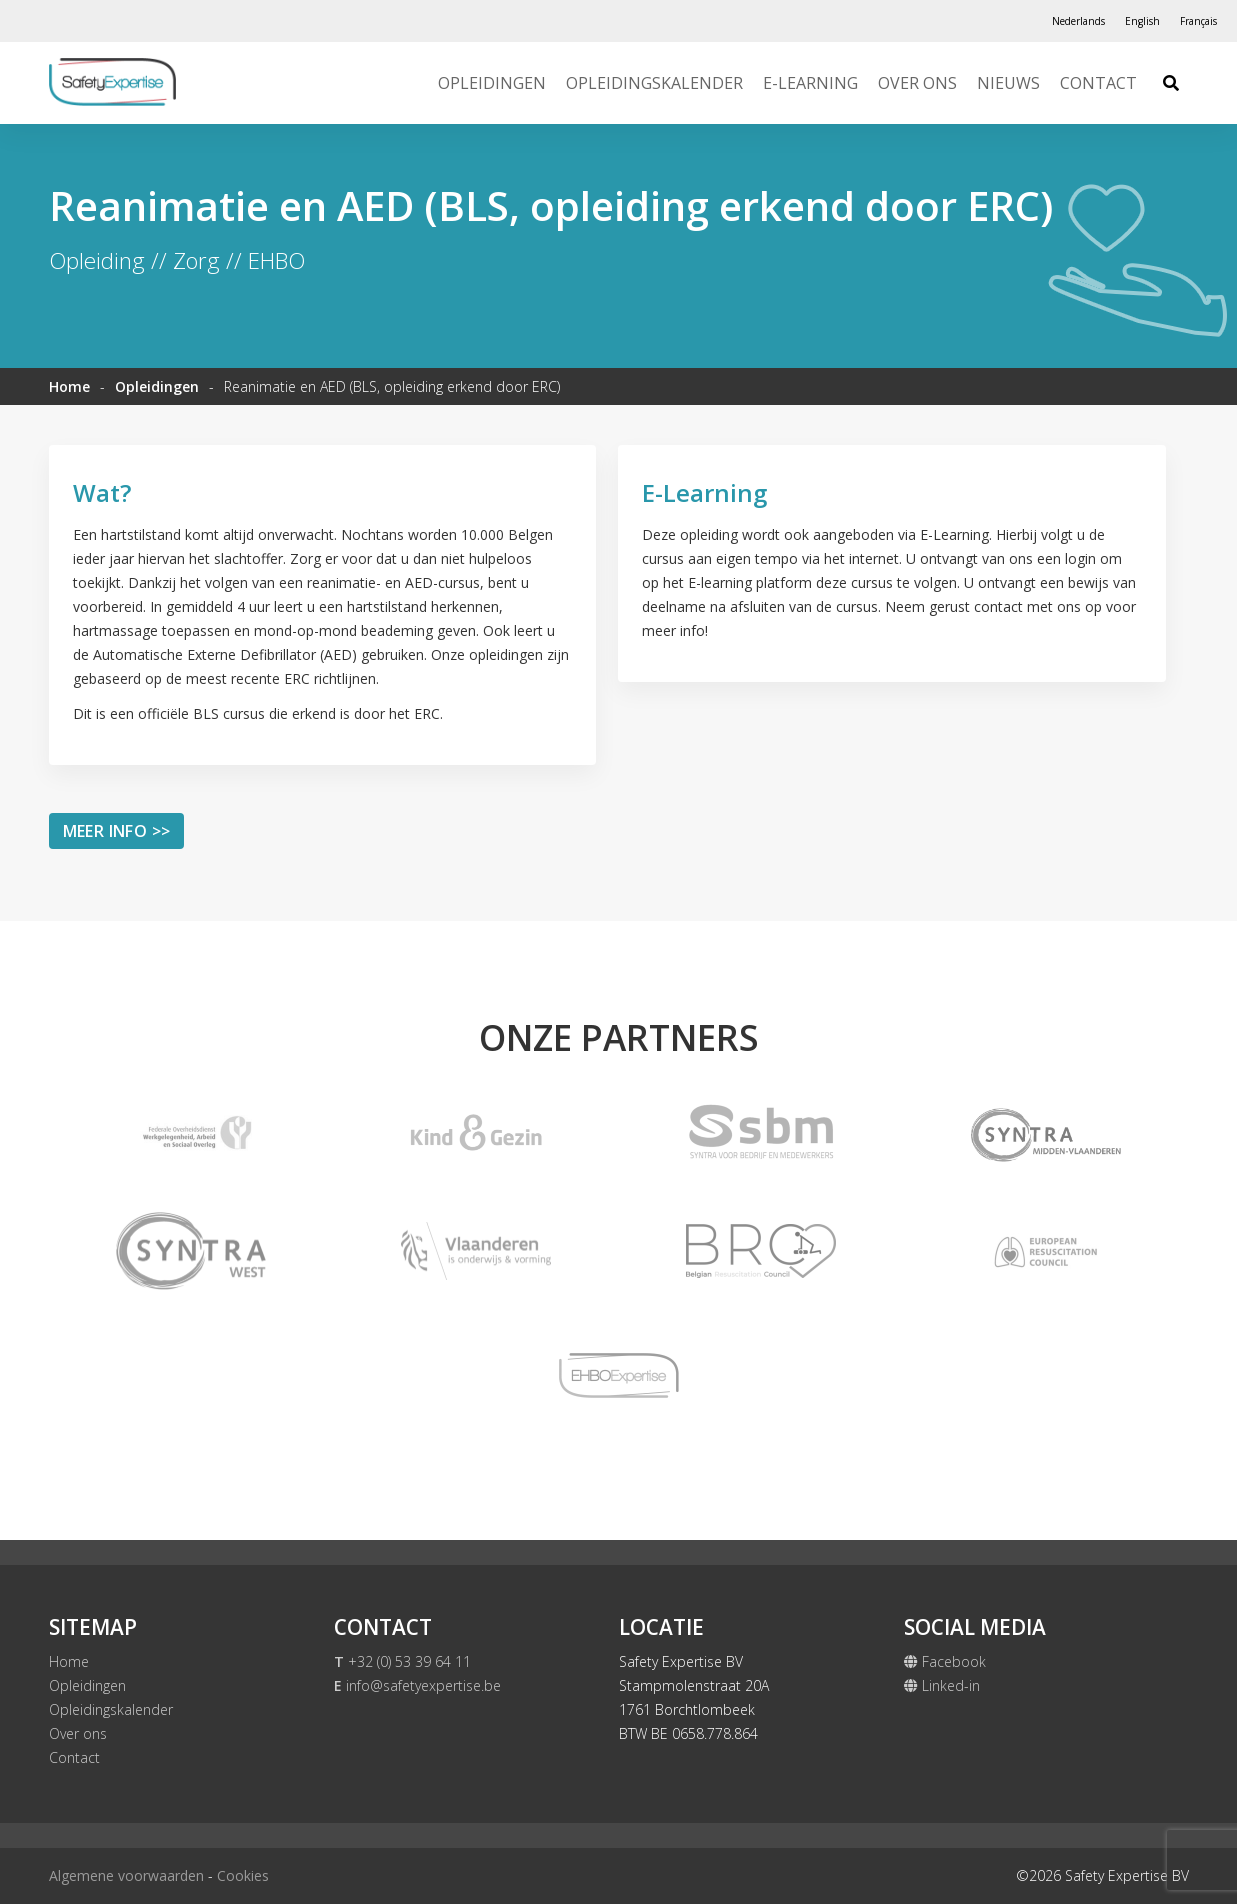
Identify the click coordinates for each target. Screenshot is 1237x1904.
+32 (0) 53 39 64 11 (402, 1661)
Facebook (945, 1661)
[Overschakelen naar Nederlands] (1078, 21)
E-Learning (810, 83)
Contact (1098, 83)
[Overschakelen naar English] (1142, 21)
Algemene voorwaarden (126, 1875)
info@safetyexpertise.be (417, 1685)
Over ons (917, 83)
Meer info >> (117, 831)
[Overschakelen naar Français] (1198, 21)
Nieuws (1008, 83)
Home (69, 386)
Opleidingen (492, 83)
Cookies (243, 1875)
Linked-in (942, 1685)
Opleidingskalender (654, 83)
